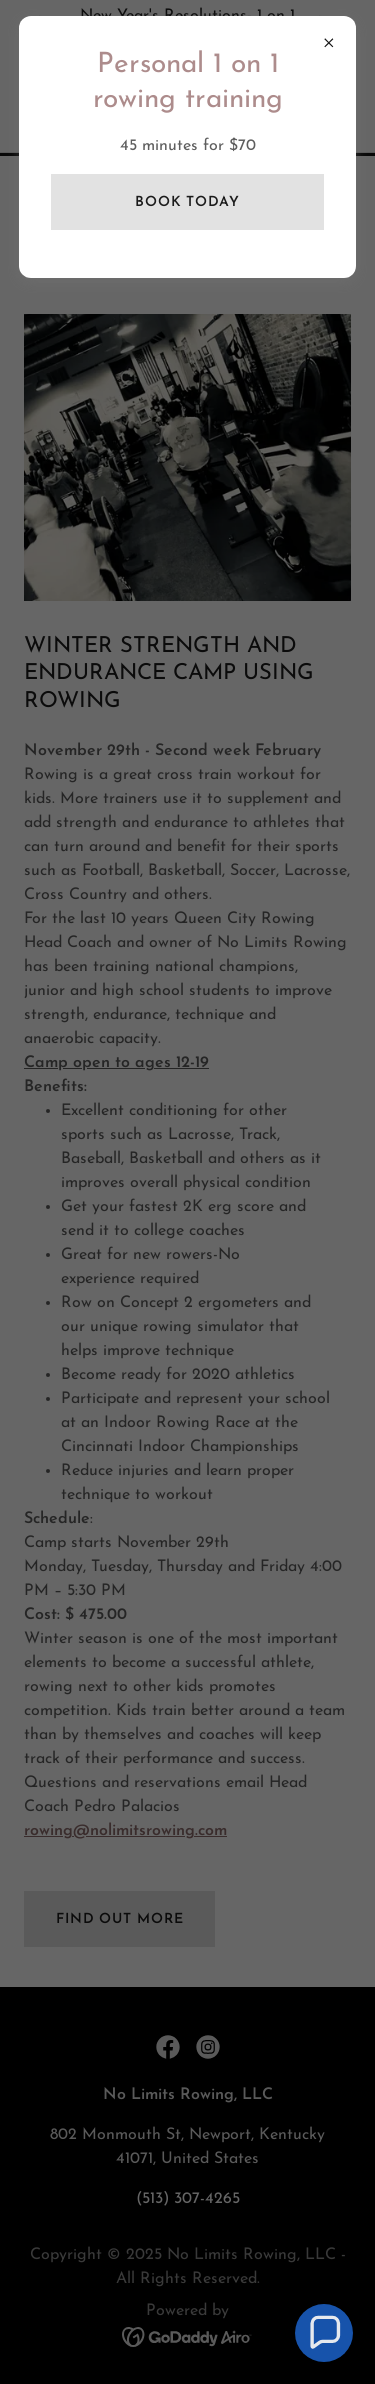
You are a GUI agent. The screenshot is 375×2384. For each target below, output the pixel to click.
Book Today (187, 202)
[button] (324, 2333)
